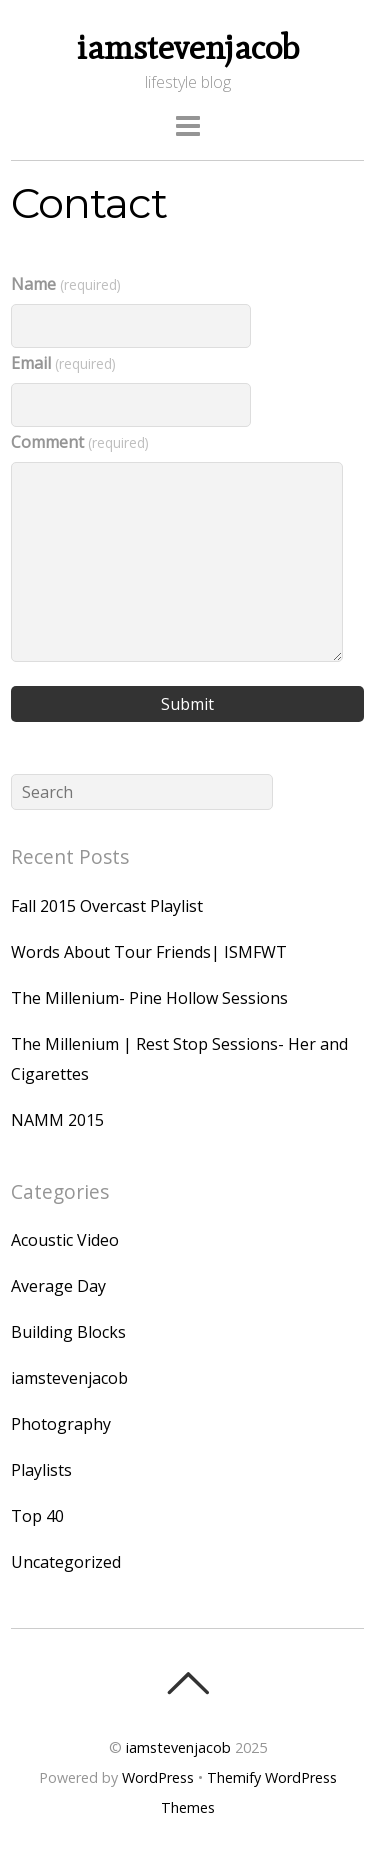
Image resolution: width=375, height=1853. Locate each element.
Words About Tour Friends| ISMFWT (149, 952)
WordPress (158, 1777)
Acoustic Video (65, 1240)
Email (63, 363)
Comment (79, 442)
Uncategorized (66, 1562)
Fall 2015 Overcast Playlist (107, 906)
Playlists (41, 1470)
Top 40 (37, 1516)
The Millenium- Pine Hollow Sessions (149, 998)
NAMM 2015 (57, 1120)
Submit (187, 704)
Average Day (58, 1286)
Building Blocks (68, 1332)
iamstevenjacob (69, 1378)
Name (65, 284)
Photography (61, 1424)
